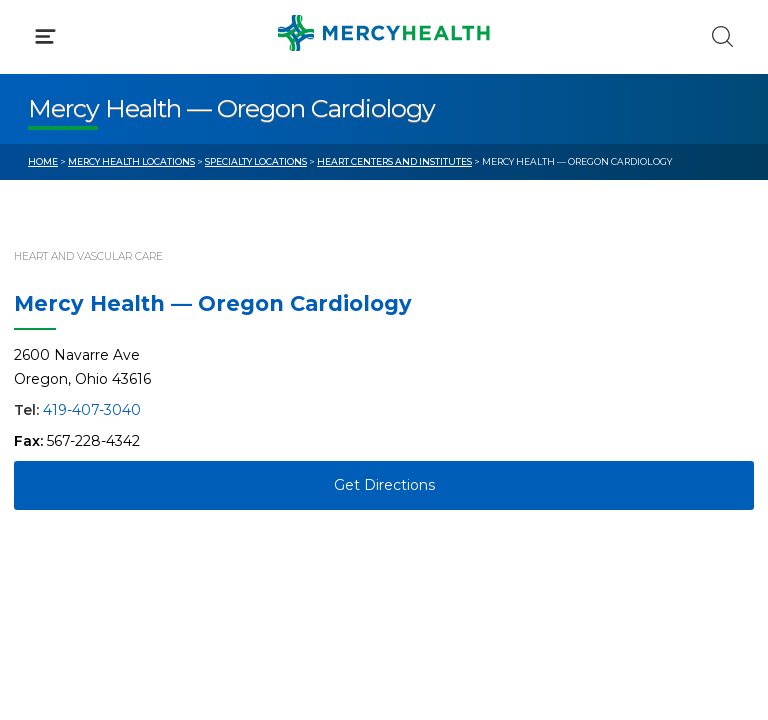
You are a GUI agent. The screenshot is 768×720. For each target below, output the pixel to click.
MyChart (443, 420)
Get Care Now (78, 383)
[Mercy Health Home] (38, 31)
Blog (428, 383)
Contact (56, 458)
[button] (384, 100)
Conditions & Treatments (119, 188)
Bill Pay (55, 420)
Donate (439, 458)
